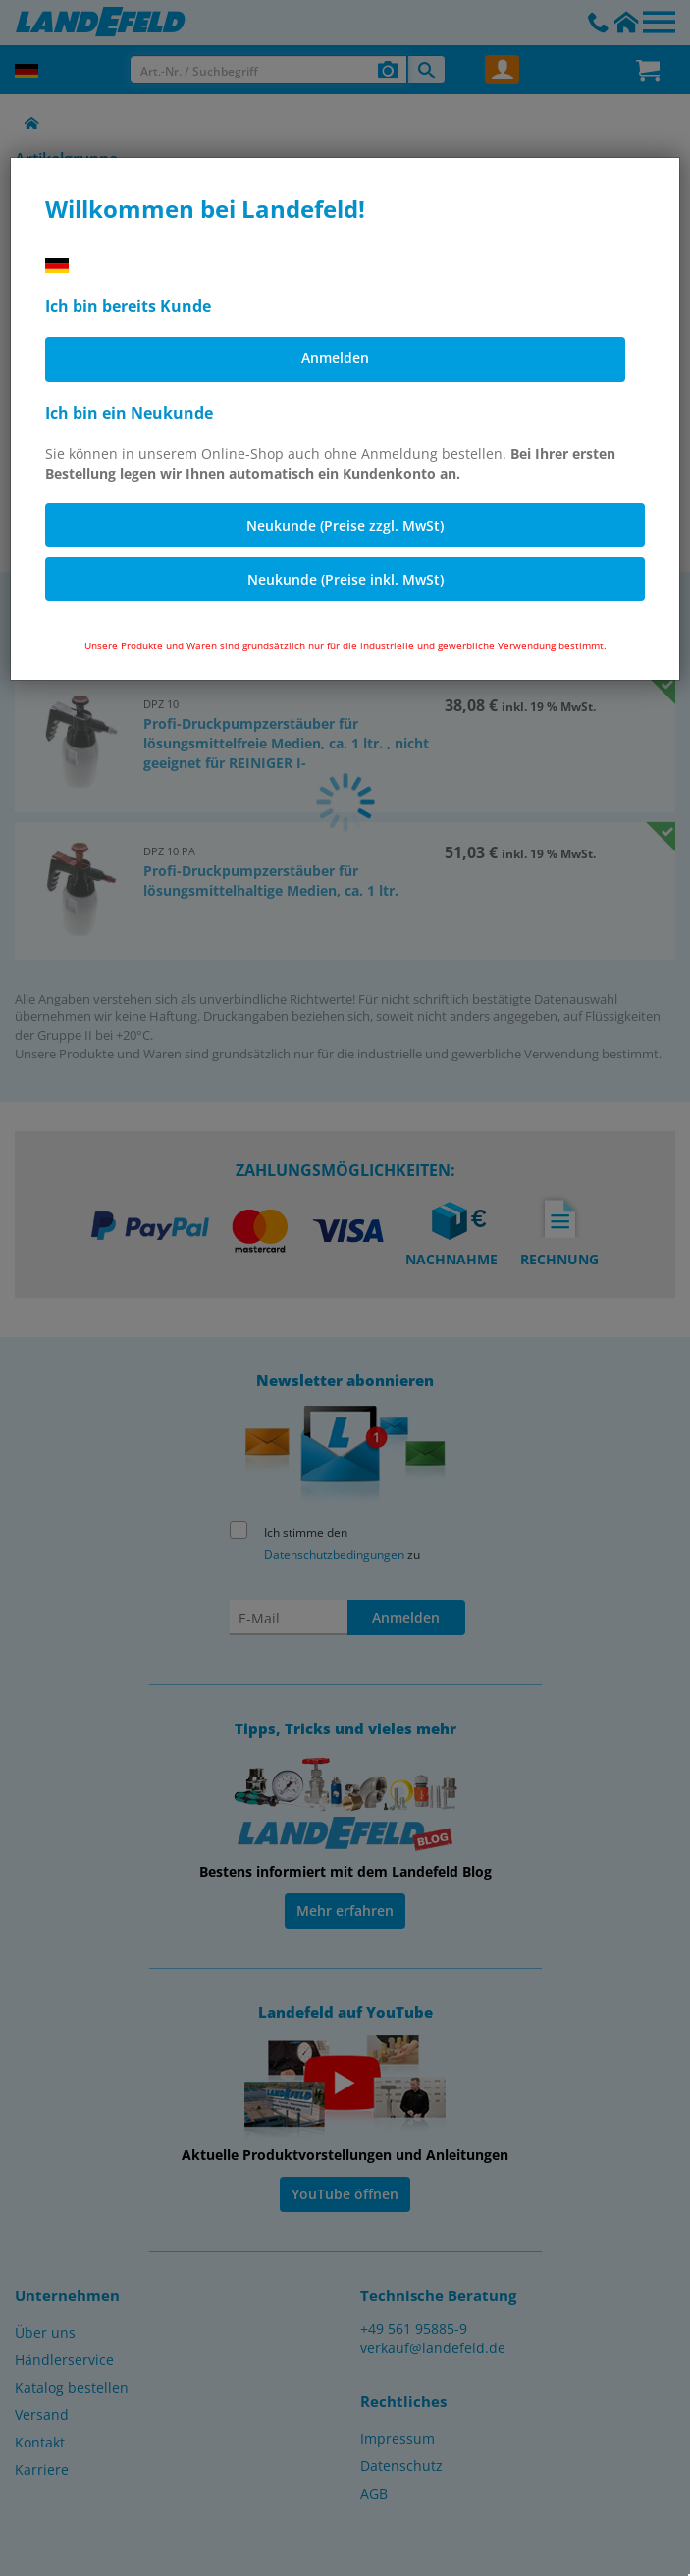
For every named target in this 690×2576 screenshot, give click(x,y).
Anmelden (335, 357)
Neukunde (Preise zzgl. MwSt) (345, 525)
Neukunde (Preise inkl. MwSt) (345, 579)
